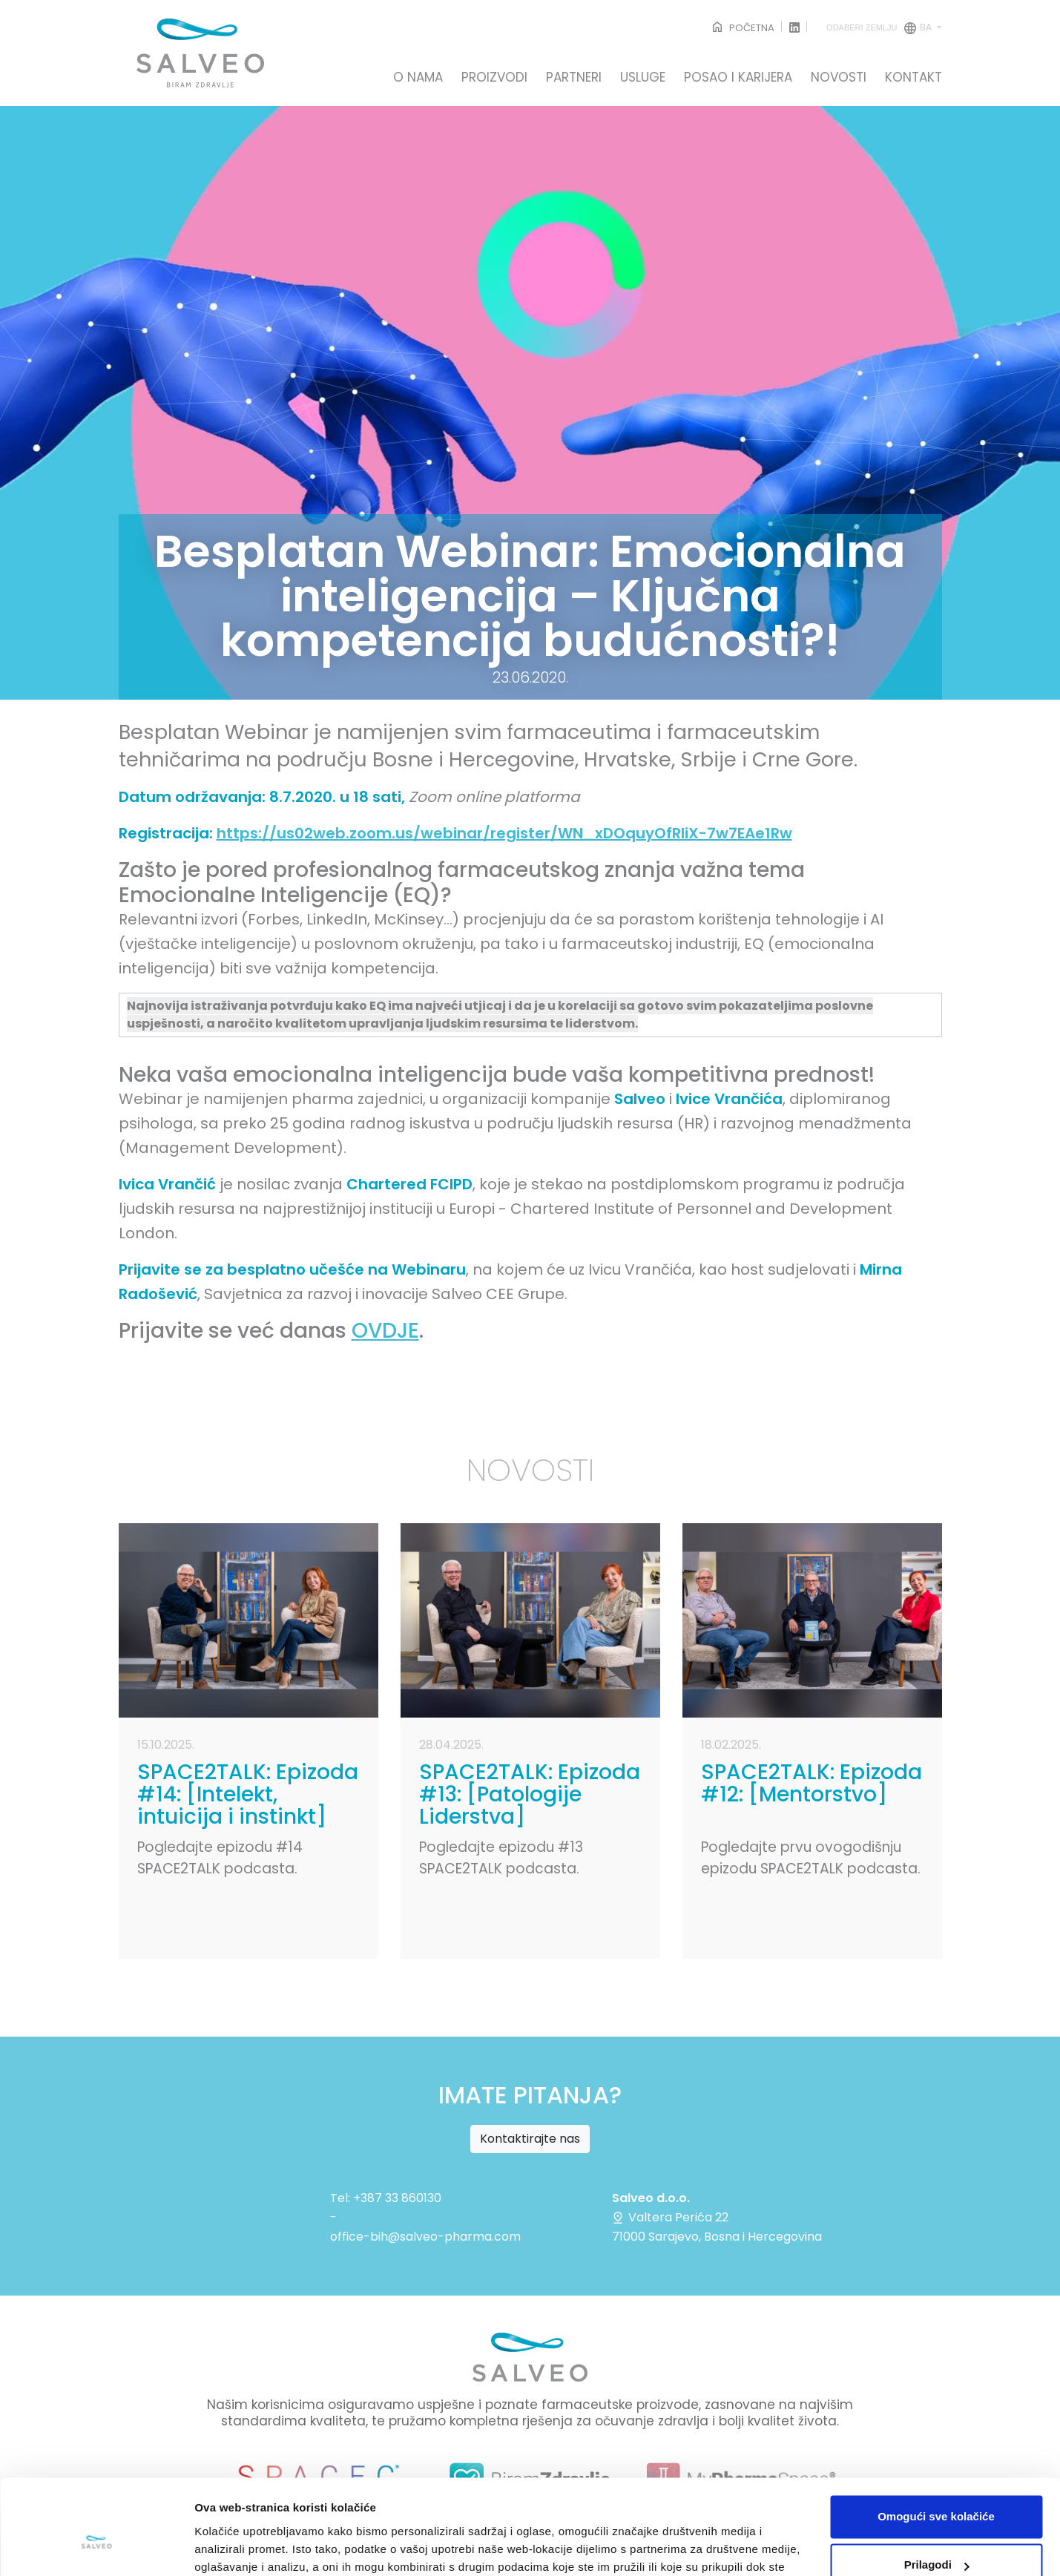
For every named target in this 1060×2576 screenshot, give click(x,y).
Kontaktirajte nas (530, 2138)
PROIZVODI (494, 78)
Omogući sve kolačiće (936, 2437)
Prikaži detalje (232, 2546)
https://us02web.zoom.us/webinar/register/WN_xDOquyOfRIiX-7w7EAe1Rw (504, 833)
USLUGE (642, 78)
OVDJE (385, 1330)
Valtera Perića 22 (670, 2217)
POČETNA (742, 28)
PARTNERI (574, 78)
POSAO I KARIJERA (738, 78)
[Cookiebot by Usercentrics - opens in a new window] (96, 2547)
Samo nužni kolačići (936, 2535)
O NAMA (418, 78)
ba (880, 28)
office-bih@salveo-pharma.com (425, 2236)
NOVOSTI (838, 78)
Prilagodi (937, 2486)
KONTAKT (913, 78)
